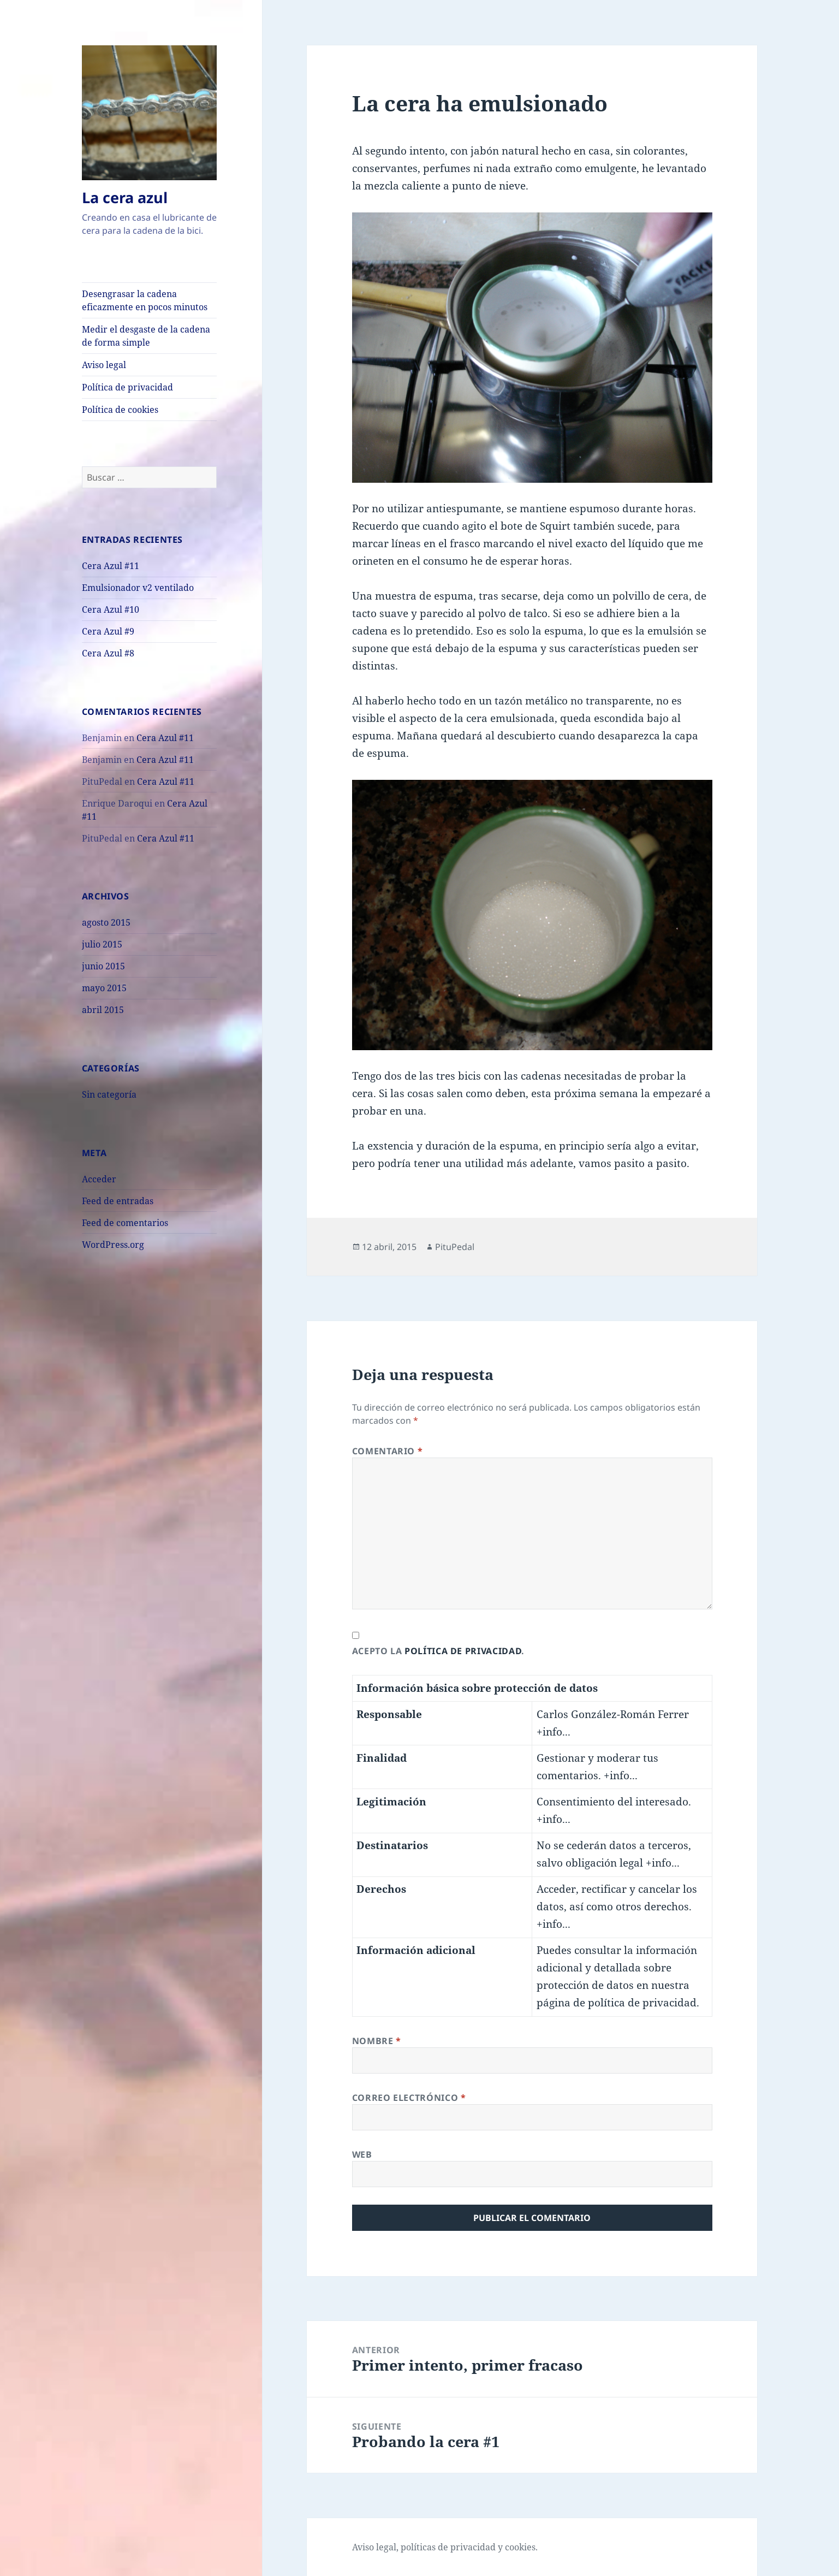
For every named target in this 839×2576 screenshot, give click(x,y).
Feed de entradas (117, 1201)
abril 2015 (103, 1010)
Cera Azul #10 (110, 609)
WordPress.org (113, 1245)
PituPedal (454, 1247)
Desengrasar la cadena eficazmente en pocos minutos (144, 300)
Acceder (99, 1179)
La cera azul (125, 197)
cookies (520, 2547)
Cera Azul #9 (108, 631)
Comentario (387, 1451)
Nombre (376, 2041)
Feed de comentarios (125, 1223)
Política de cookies (120, 410)
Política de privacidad (127, 387)
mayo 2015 (104, 988)
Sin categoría (109, 1094)
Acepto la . (438, 1651)
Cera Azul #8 (108, 653)
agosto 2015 (106, 922)
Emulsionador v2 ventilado (138, 588)
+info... (553, 1732)
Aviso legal (104, 365)
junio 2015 (103, 966)
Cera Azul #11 (110, 566)
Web (362, 2154)
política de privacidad (462, 1651)
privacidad (473, 2547)
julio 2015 (102, 944)
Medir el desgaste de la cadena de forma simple (146, 335)
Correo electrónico (409, 2098)
